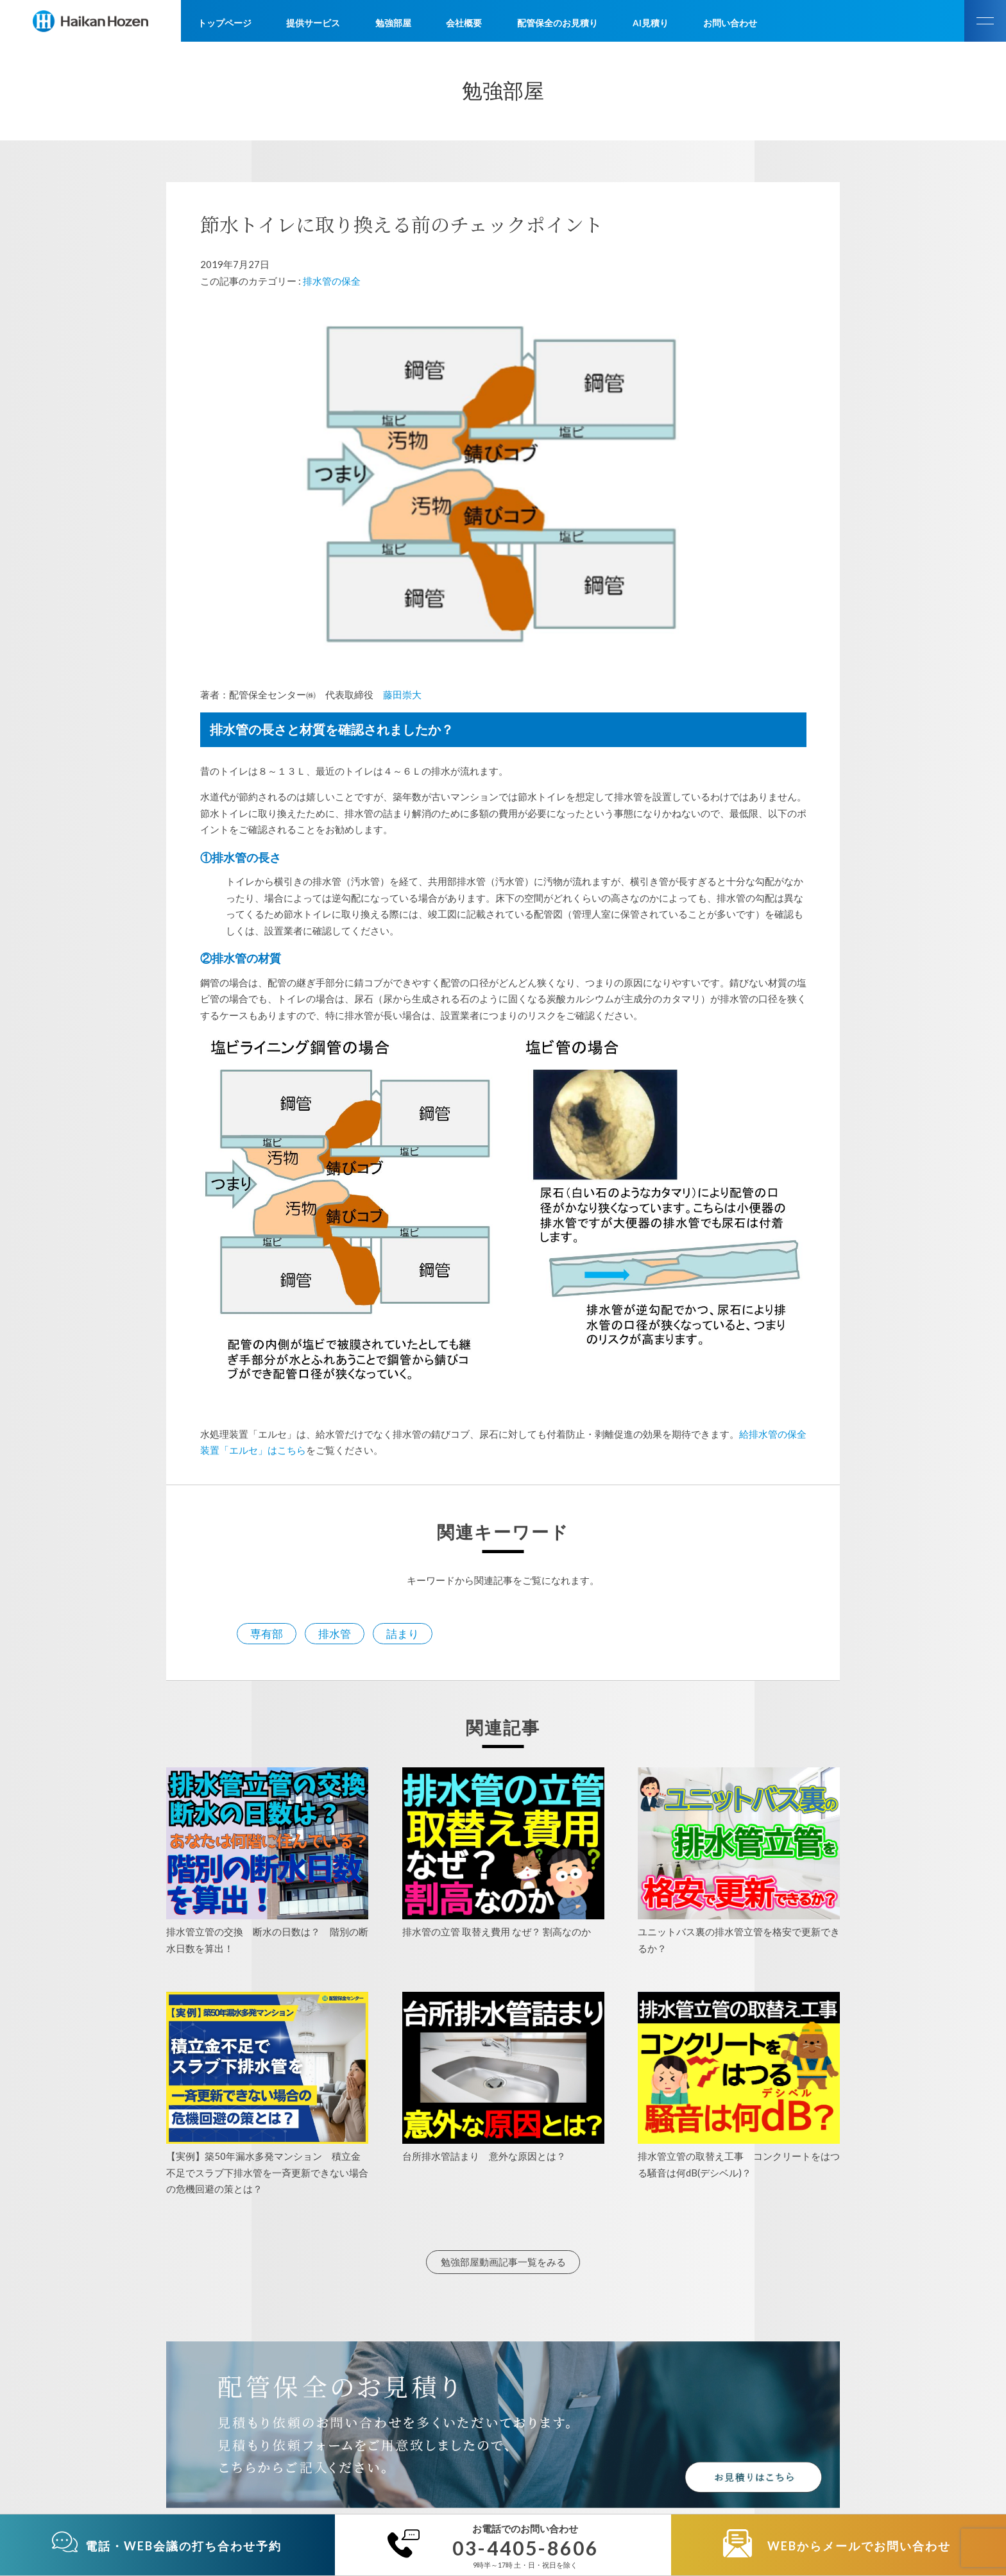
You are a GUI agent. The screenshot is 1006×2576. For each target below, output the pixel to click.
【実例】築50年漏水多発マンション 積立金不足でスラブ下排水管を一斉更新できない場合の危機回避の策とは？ (267, 2172)
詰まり (402, 1633)
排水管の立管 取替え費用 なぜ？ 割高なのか (496, 1931)
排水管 (334, 1633)
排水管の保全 (332, 281)
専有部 (266, 1633)
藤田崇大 (402, 694)
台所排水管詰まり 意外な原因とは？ (484, 2156)
